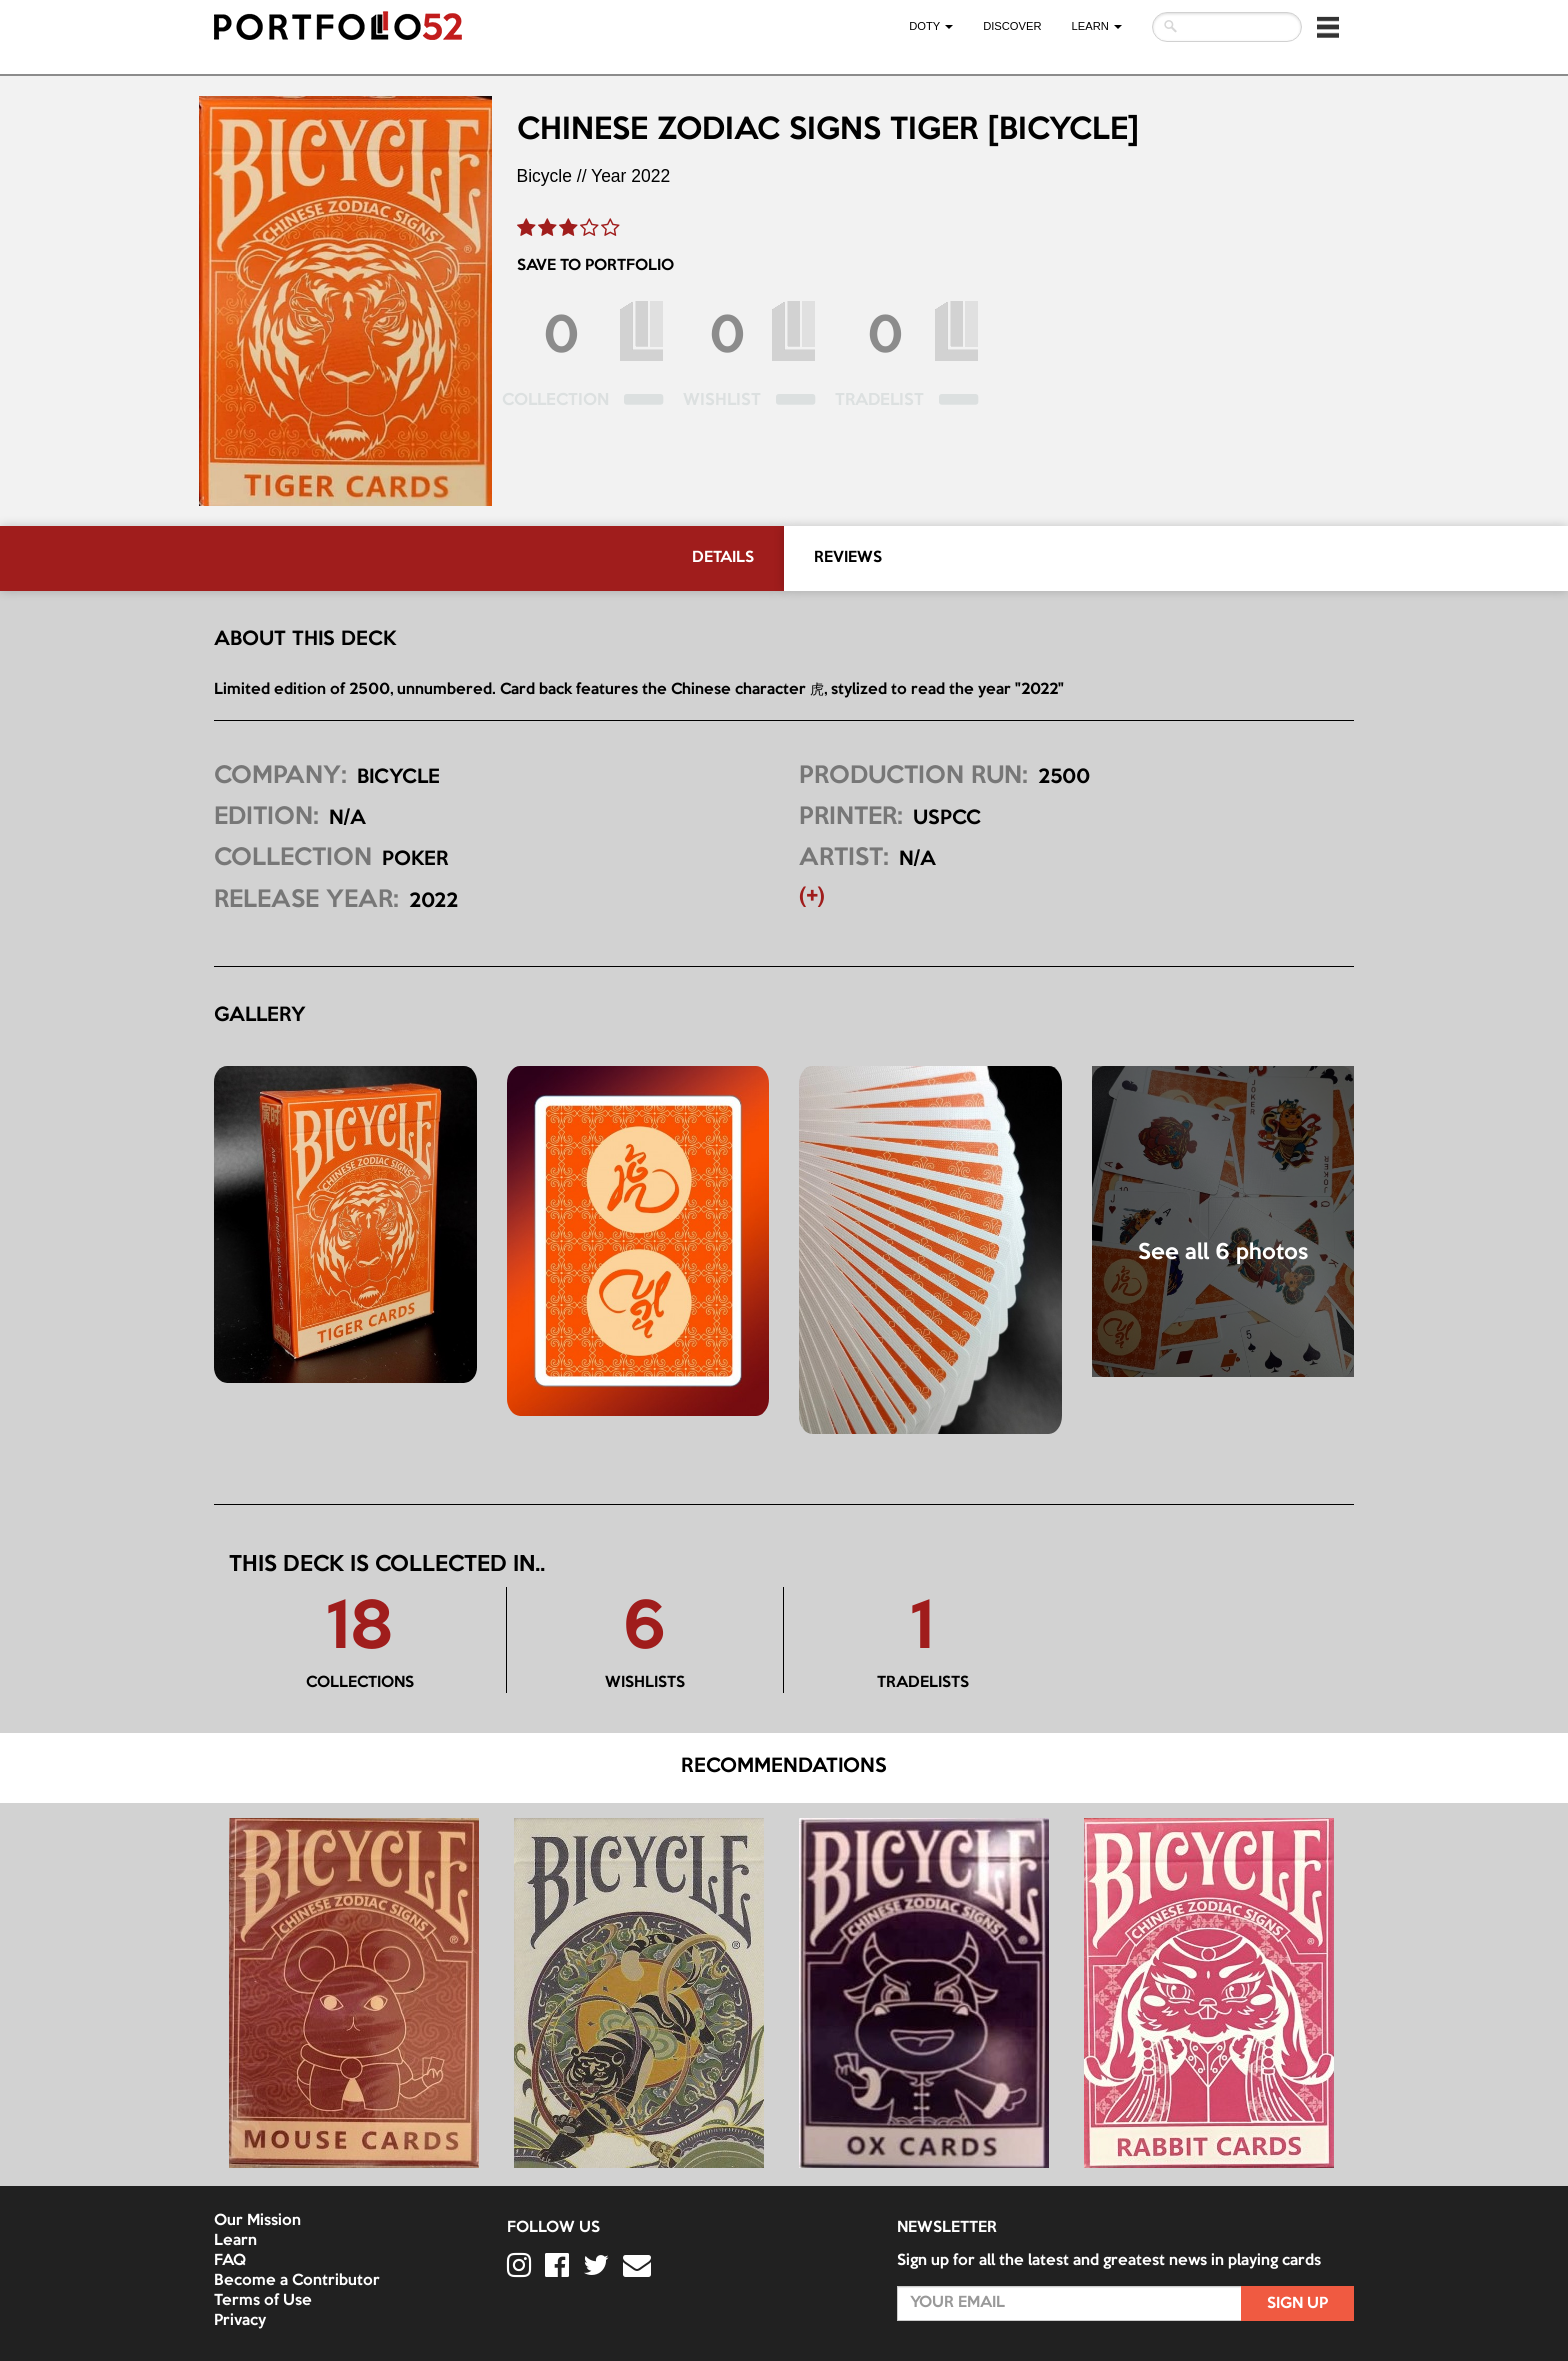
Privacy (240, 2321)
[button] (1328, 27)
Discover (1012, 26)
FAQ (230, 2261)
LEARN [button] (1097, 26)
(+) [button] (812, 897)
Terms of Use (263, 2301)
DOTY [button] (931, 26)
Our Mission (257, 2221)
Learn (235, 2241)
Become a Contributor (297, 2281)
